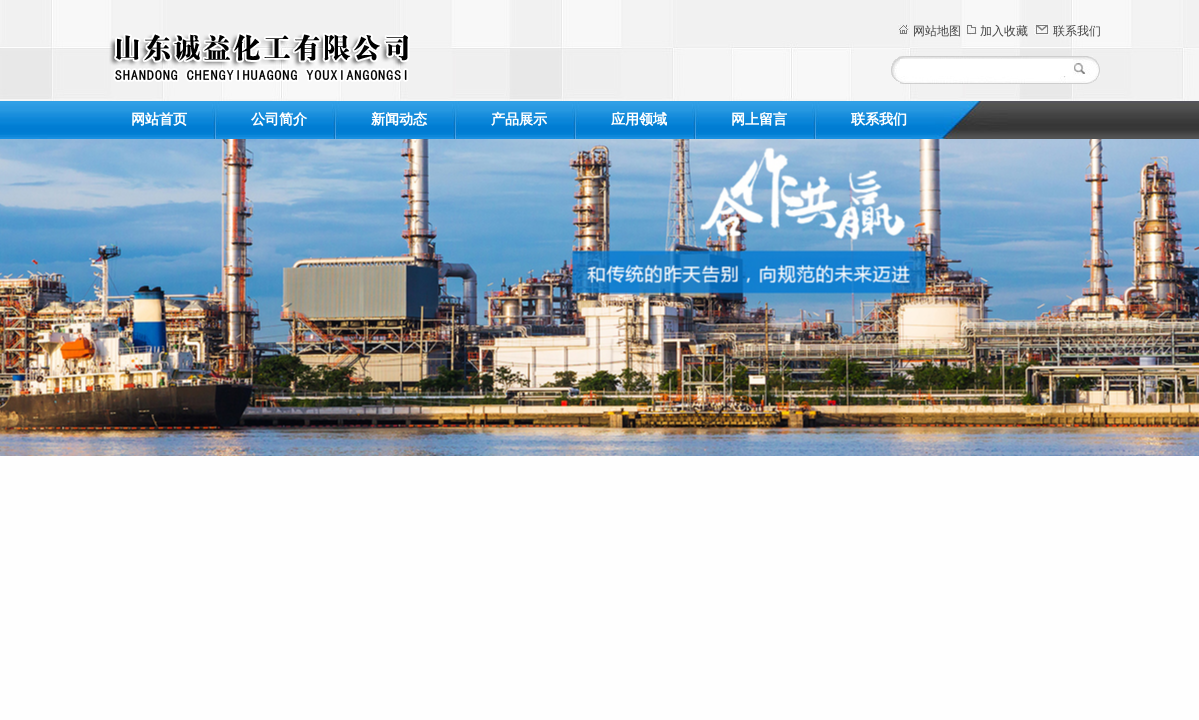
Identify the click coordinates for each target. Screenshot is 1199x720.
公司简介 (279, 119)
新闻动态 (399, 119)
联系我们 (1077, 31)
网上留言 (759, 119)
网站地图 (937, 31)
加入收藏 (1004, 31)
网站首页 (159, 119)
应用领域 (639, 119)
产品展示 (519, 119)
